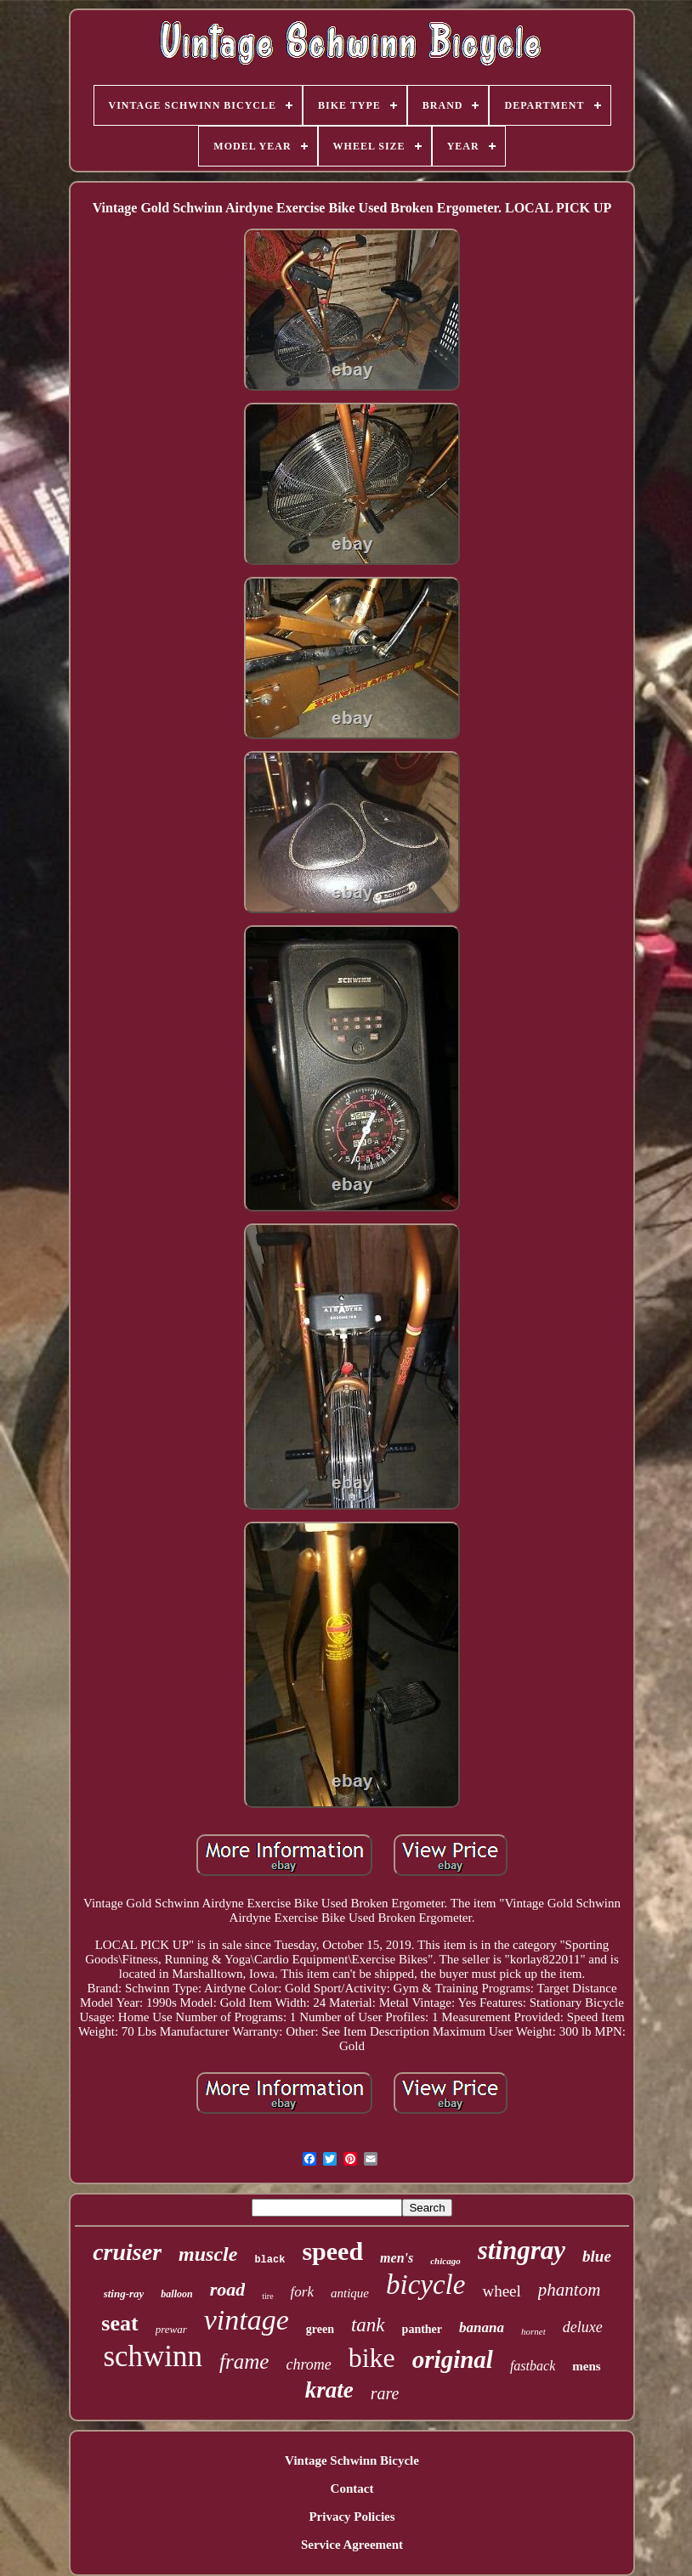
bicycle (425, 2284)
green (320, 2329)
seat (119, 2323)
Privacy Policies (351, 2516)
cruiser (127, 2252)
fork (302, 2292)
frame (244, 2361)
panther (422, 2329)
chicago (445, 2261)
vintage (246, 2320)
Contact (352, 2488)
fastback (532, 2366)
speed (332, 2251)
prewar (171, 2329)
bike (372, 2357)
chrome (308, 2364)
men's (396, 2258)
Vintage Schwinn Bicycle (352, 2460)
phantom (569, 2289)
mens (586, 2366)
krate (329, 2390)
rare (385, 2393)
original (452, 2359)
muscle (208, 2254)
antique (350, 2293)
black (269, 2260)
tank (368, 2325)
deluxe (583, 2327)
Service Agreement (352, 2544)
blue (596, 2256)
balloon (176, 2294)
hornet (533, 2331)
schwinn (152, 2356)
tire (267, 2296)
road (228, 2289)
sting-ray (124, 2293)
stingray (521, 2250)
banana (481, 2327)
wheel (501, 2291)
